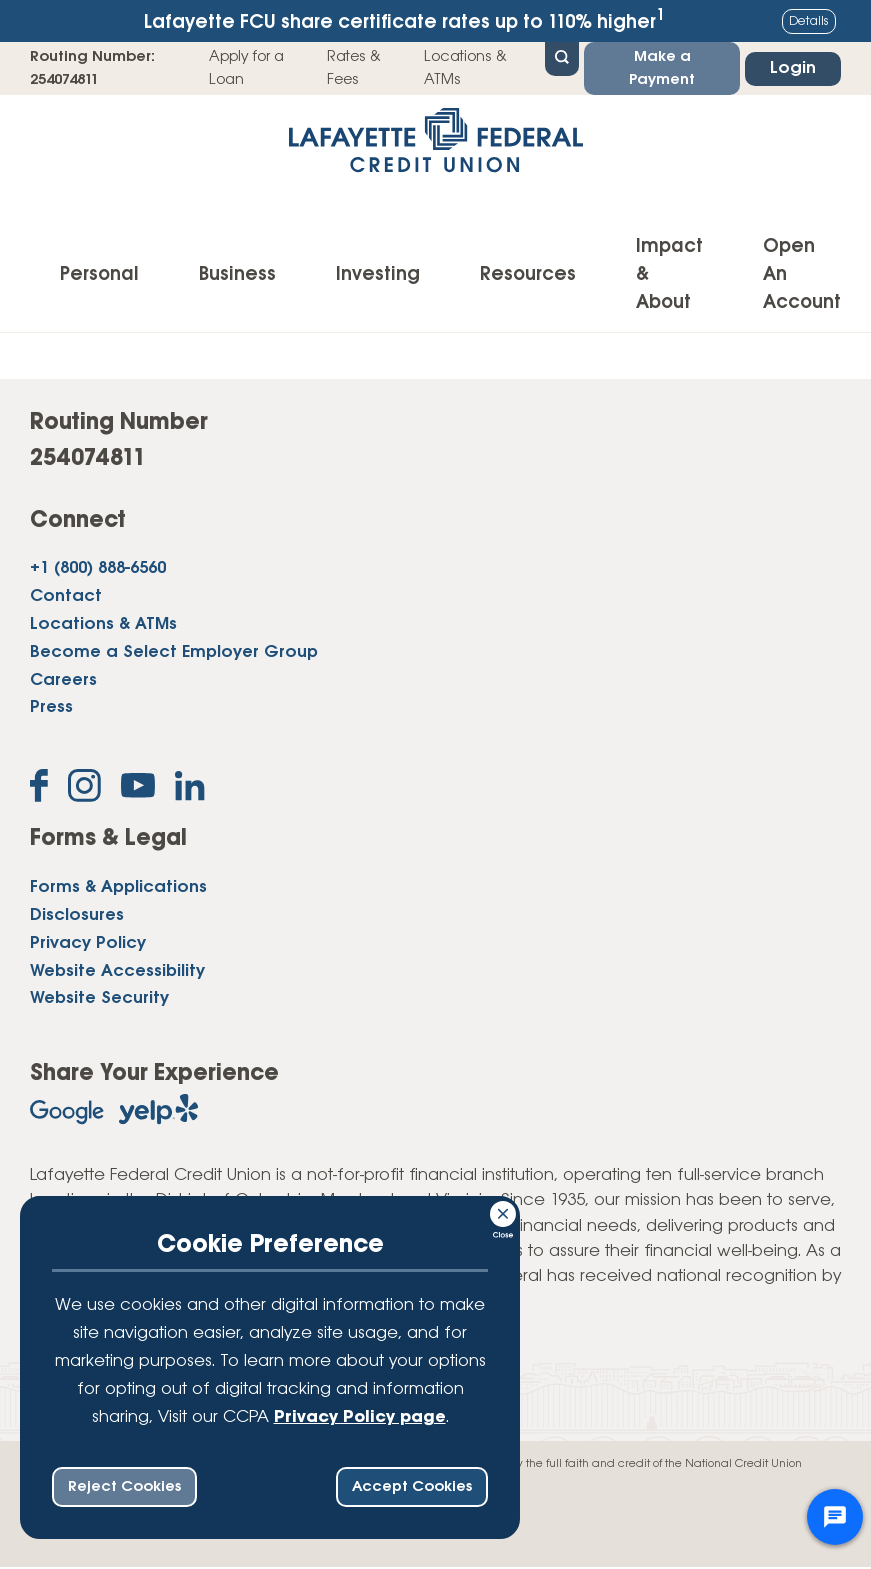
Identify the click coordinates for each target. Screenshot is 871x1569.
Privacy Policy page (360, 1417)
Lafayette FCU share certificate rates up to (404, 20)
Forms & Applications (118, 887)
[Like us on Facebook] (39, 789)
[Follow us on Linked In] (190, 790)
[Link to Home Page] (435, 146)
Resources (528, 275)
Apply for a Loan (246, 68)
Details (809, 21)
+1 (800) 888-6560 (98, 568)
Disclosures (77, 915)
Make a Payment (662, 68)
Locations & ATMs (465, 68)
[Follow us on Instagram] (84, 789)
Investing (378, 275)
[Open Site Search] (562, 57)
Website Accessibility (117, 971)
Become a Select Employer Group (174, 652)
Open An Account (802, 275)
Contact (66, 596)
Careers (63, 680)
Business (237, 275)
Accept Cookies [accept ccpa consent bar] (412, 1487)
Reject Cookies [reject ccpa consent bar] (124, 1487)
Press (51, 707)
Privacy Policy (88, 943)
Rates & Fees (354, 68)
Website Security (99, 998)
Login (793, 68)
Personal (99, 275)
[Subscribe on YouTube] (138, 789)
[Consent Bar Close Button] (504, 1211)
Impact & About (669, 275)
